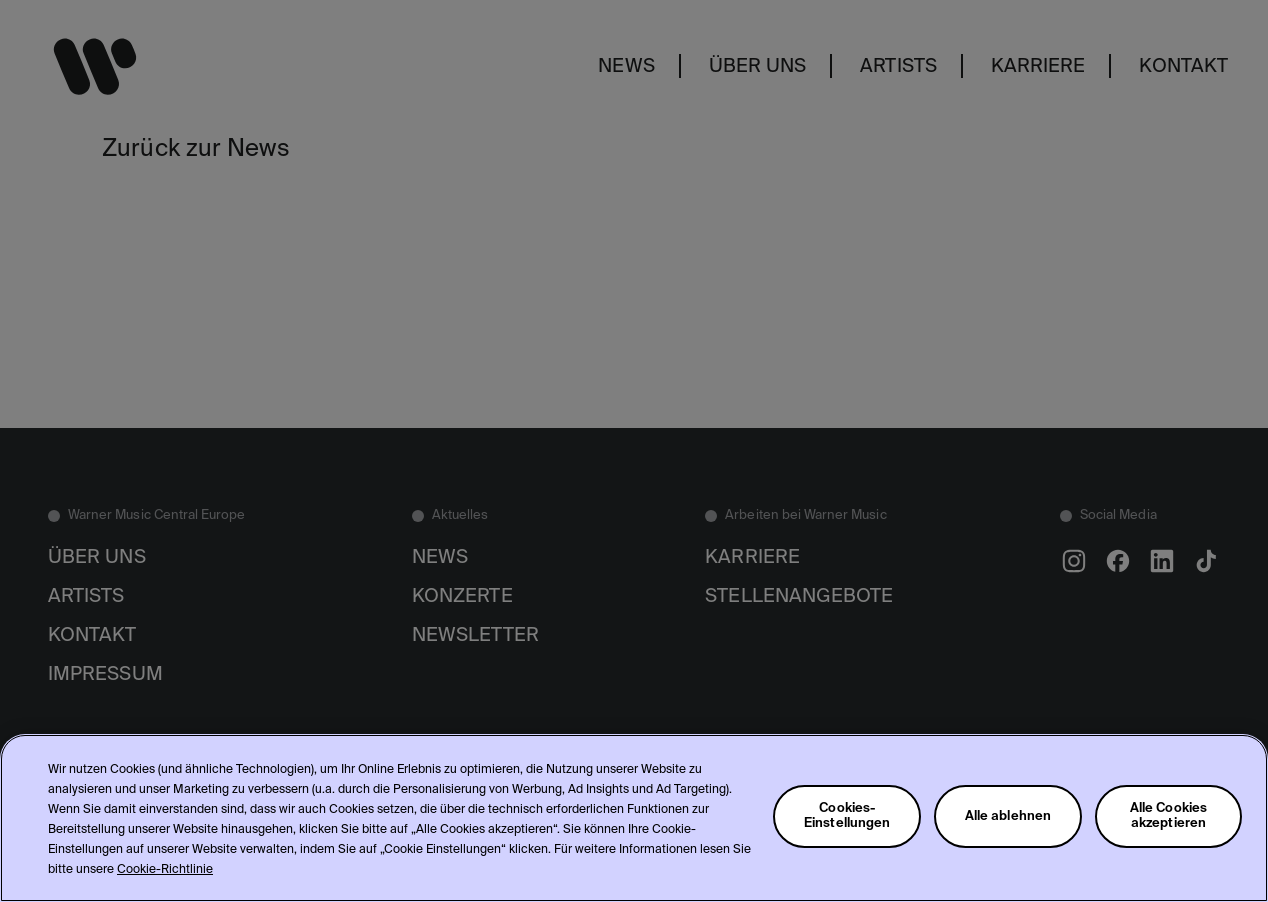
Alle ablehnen (1008, 816)
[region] (634, 818)
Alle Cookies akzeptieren (1169, 816)
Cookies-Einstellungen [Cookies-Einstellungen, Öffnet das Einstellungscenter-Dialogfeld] (847, 816)
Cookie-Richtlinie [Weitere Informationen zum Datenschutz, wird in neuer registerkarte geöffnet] (165, 870)
